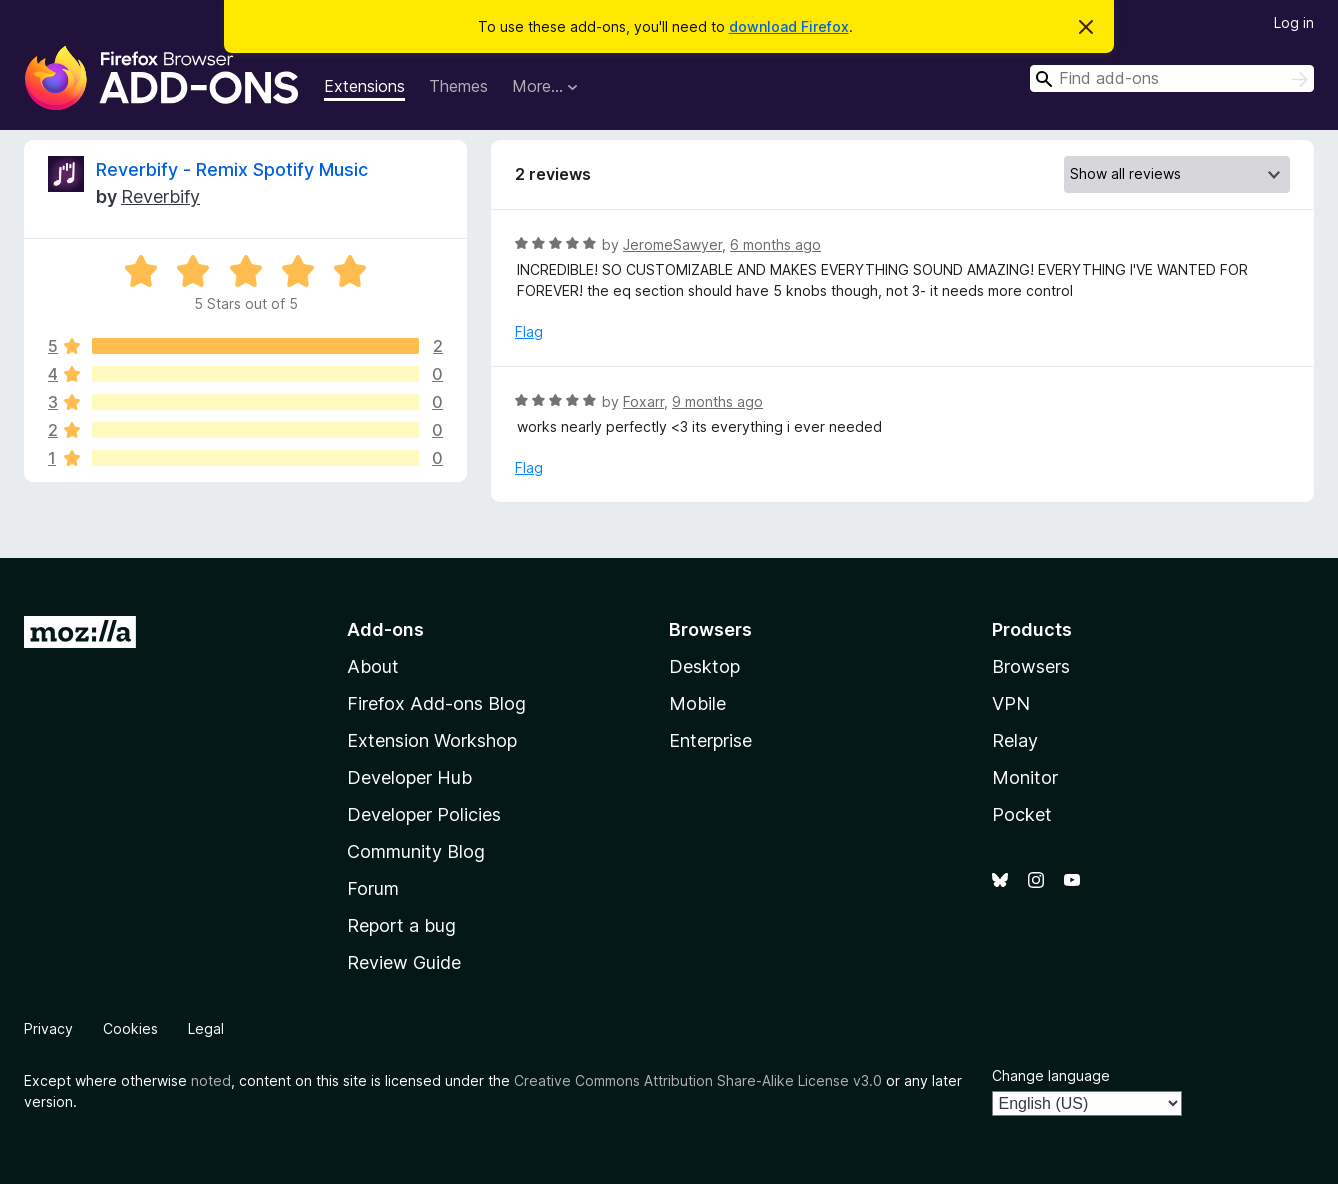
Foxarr (643, 401)
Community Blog (416, 851)
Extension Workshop (432, 740)
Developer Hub (409, 777)
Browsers (1031, 666)
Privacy (48, 1028)
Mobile (697, 703)
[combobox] (1172, 78)
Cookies (130, 1028)
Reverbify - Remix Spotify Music (232, 169)
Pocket (1022, 814)
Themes (458, 86)
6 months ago (775, 244)
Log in (1294, 22)
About (373, 666)
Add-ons (385, 629)
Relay (1015, 740)
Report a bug (401, 925)
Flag (529, 331)
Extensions (364, 86)
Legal (206, 1028)
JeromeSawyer (672, 244)
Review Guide (404, 962)
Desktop (704, 666)
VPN (1011, 703)
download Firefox (789, 26)
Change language (1051, 1075)
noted (211, 1080)
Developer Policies (424, 814)
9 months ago (717, 401)
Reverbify (160, 196)
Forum (373, 888)
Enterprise (710, 740)
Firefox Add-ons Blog (436, 703)
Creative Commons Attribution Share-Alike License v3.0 (698, 1080)
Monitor (1025, 777)
